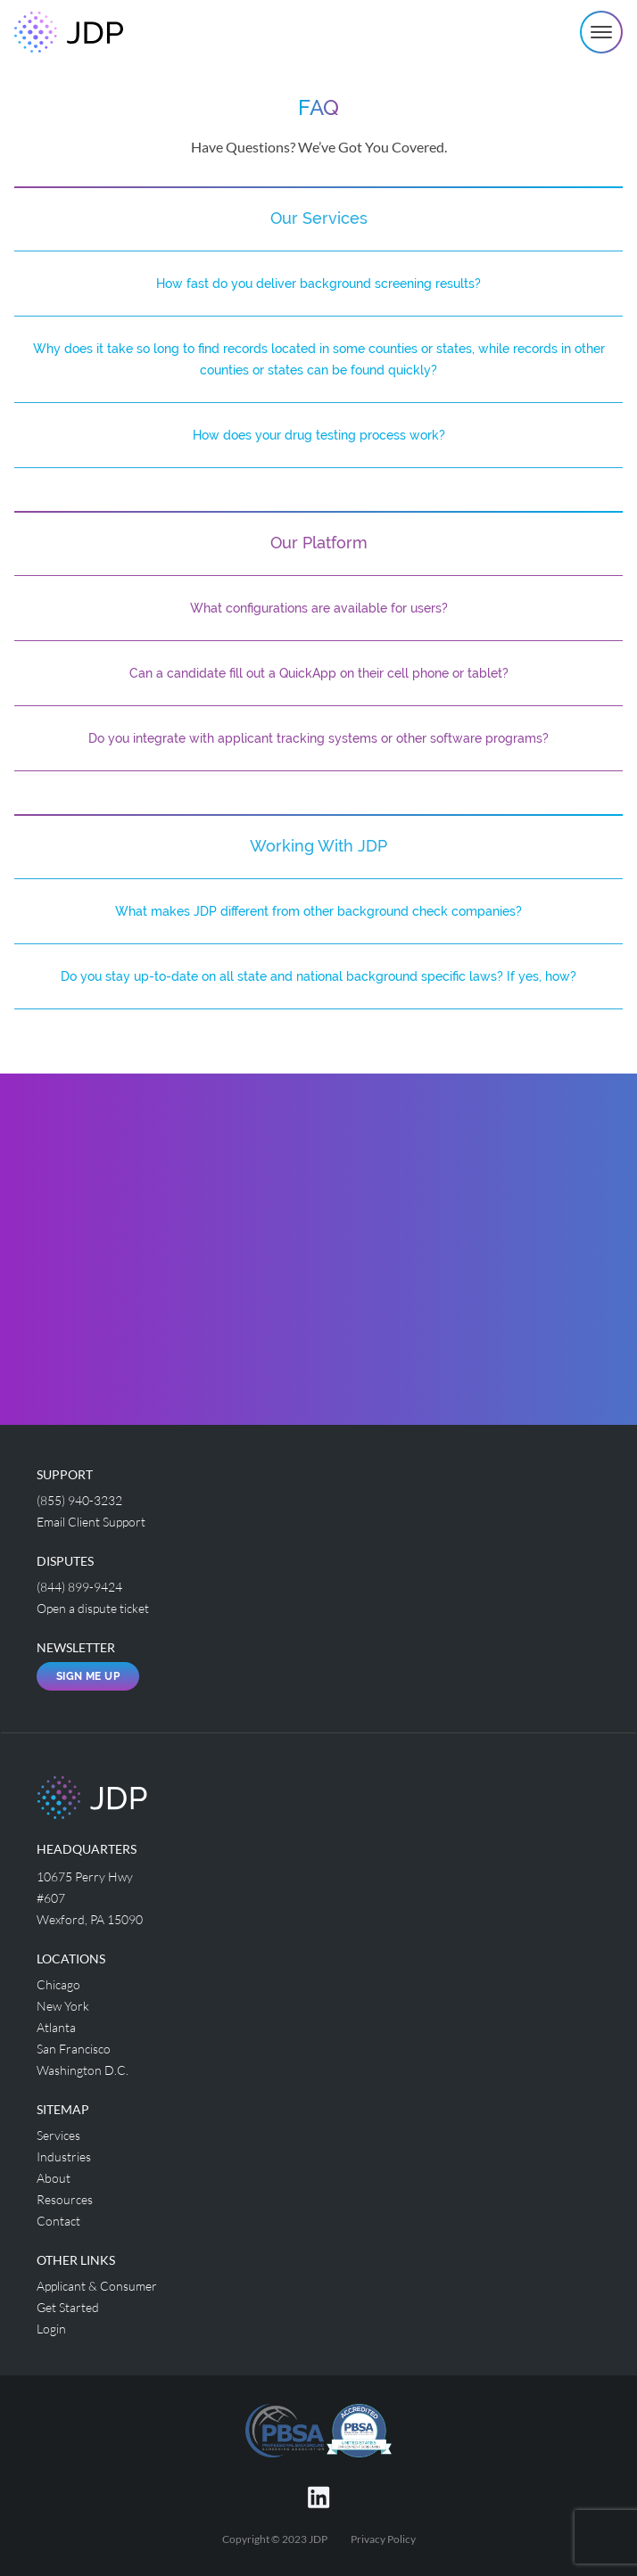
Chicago (58, 1984)
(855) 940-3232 (79, 1500)
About (53, 2177)
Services (58, 2135)
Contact (58, 2220)
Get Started (68, 2307)
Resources (65, 2199)
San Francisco (74, 2048)
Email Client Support (91, 1521)
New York (63, 2005)
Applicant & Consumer (97, 2285)
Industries (64, 2156)
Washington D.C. (82, 2070)
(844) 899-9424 (79, 1586)
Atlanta (56, 2027)
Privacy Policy (383, 2539)
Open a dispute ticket (93, 1608)
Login (51, 2328)
